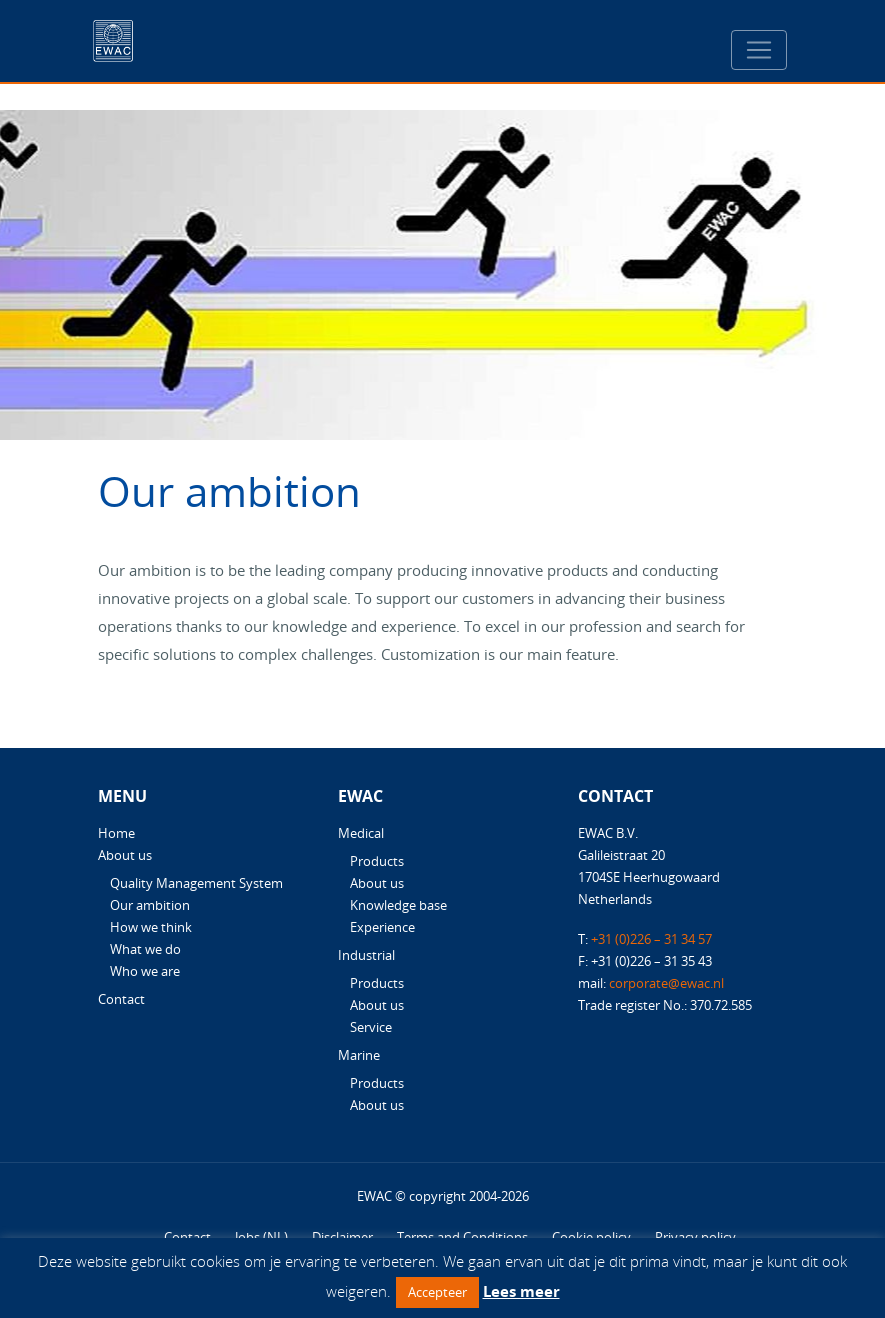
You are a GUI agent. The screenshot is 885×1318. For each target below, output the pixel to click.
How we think (151, 927)
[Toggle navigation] (759, 50)
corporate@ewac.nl (666, 983)
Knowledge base (398, 905)
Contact (121, 999)
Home (116, 833)
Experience (382, 927)
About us (125, 855)
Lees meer (521, 1291)
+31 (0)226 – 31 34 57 (651, 939)
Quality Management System (196, 883)
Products (377, 861)
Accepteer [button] (437, 1292)
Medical (361, 833)
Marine (359, 1055)
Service (371, 1027)
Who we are (145, 971)
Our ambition (150, 905)
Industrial (366, 955)
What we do (145, 949)
